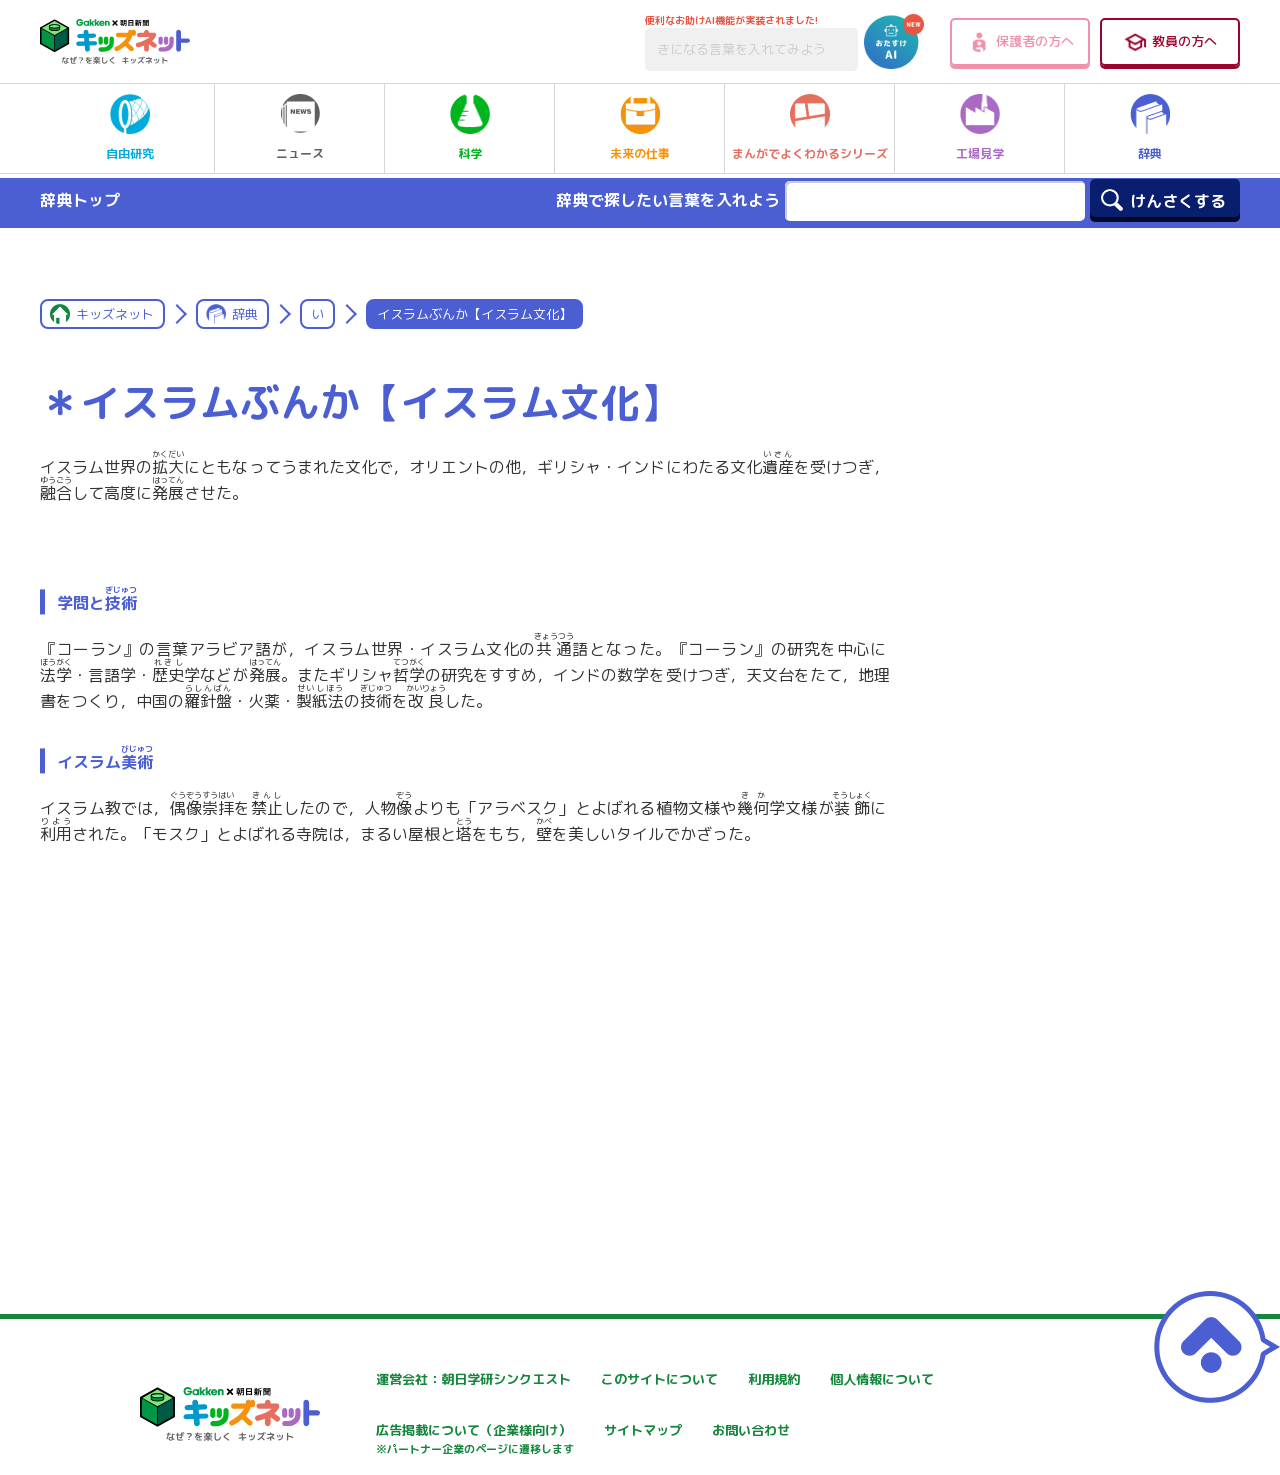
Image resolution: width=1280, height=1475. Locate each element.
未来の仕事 (640, 128)
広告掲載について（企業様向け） (659, 1442)
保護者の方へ (1020, 42)
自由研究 (130, 128)
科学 (470, 128)
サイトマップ (836, 1432)
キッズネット (115, 314)
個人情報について (370, 1432)
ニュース (300, 128)
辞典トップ (80, 200)
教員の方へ (1170, 42)
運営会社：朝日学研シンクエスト (419, 1379)
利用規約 (822, 1379)
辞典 (1150, 128)
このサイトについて (617, 1379)
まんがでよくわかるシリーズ (810, 128)
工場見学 (980, 128)
